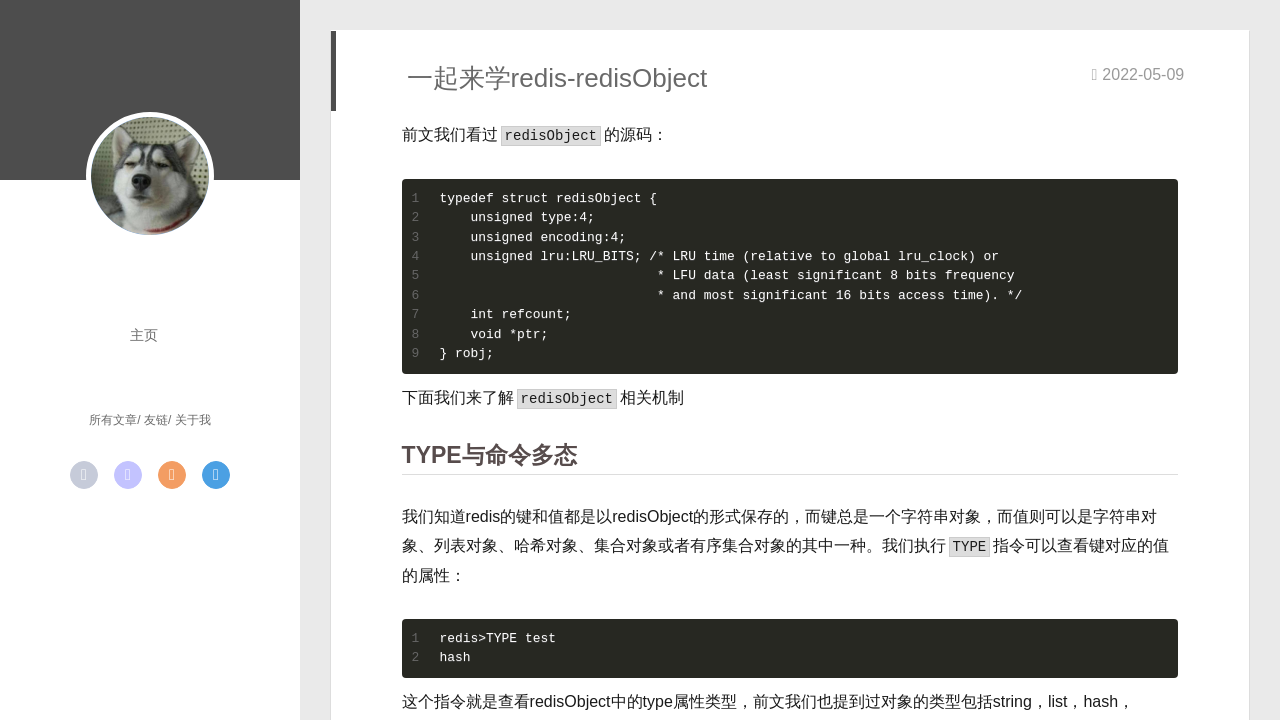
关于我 (193, 420)
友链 (156, 420)
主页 (144, 335)
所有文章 (113, 420)
